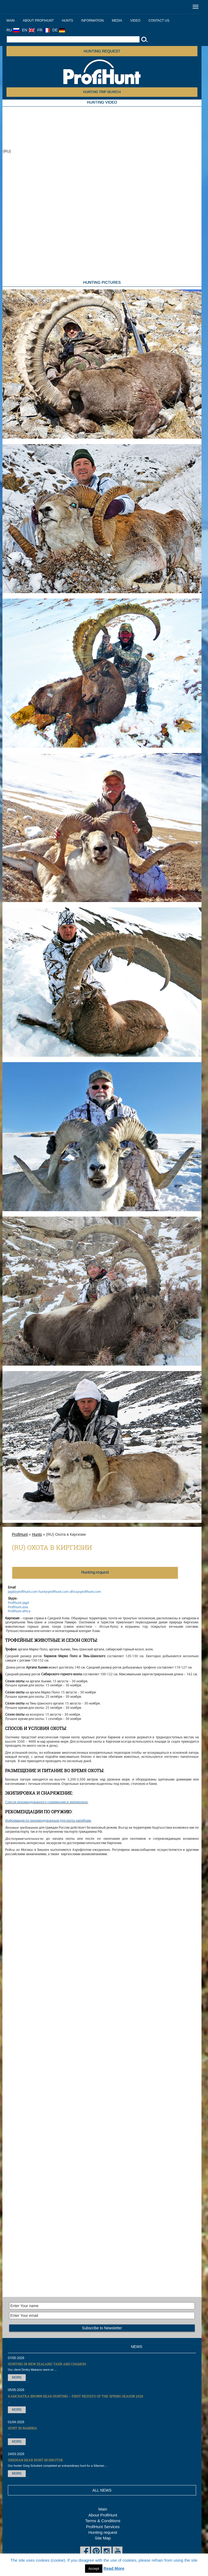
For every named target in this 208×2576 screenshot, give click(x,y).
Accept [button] (93, 2569)
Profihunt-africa (19, 1611)
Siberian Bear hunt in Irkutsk (35, 2460)
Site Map (103, 2538)
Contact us (158, 20)
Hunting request (102, 51)
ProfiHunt (20, 1534)
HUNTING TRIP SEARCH (102, 92)
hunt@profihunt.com (53, 1592)
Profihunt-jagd (18, 1603)
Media (117, 20)
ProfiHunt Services (102, 2526)
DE (58, 30)
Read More (113, 2568)
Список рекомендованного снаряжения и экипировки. (46, 1802)
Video (135, 20)
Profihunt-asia (18, 1607)
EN (28, 30)
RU (12, 30)
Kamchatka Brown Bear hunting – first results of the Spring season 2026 (75, 2396)
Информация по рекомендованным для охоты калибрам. (48, 1820)
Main (10, 20)
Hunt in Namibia (22, 2428)
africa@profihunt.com (85, 1592)
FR (43, 30)
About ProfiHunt (38, 20)
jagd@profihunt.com (23, 1592)
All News (101, 2490)
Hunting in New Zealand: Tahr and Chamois (47, 2364)
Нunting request (95, 1573)
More (17, 2377)
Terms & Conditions (102, 2520)
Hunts (67, 20)
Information (92, 20)
